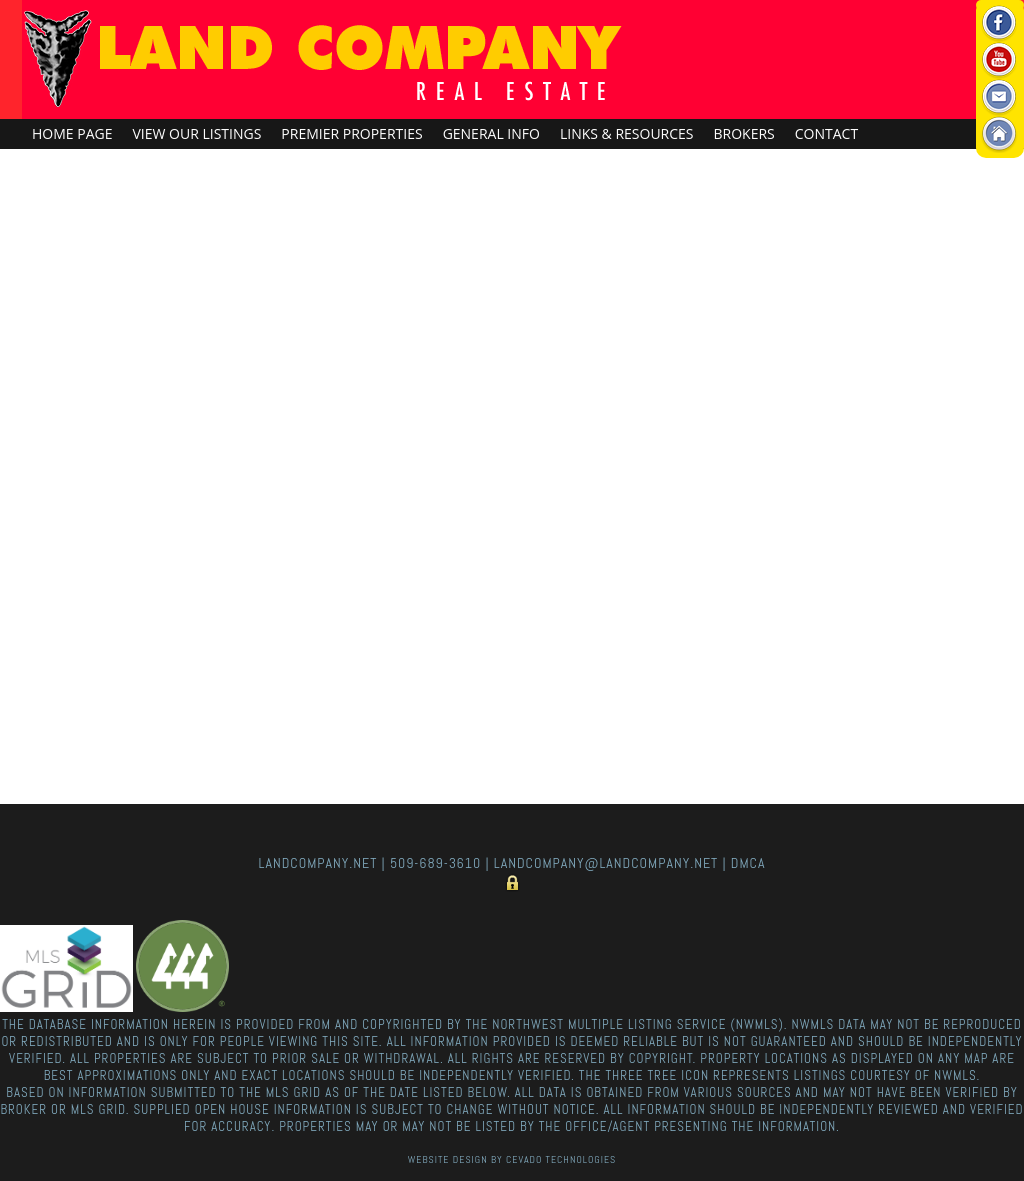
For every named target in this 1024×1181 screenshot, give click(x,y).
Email (999, 97)
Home (999, 134)
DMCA (748, 863)
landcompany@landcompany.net (606, 863)
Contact (826, 133)
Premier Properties (351, 133)
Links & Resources (627, 133)
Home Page (72, 133)
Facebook (999, 23)
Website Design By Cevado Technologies (512, 1159)
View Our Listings (196, 133)
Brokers (744, 133)
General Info (491, 133)
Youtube (999, 60)
